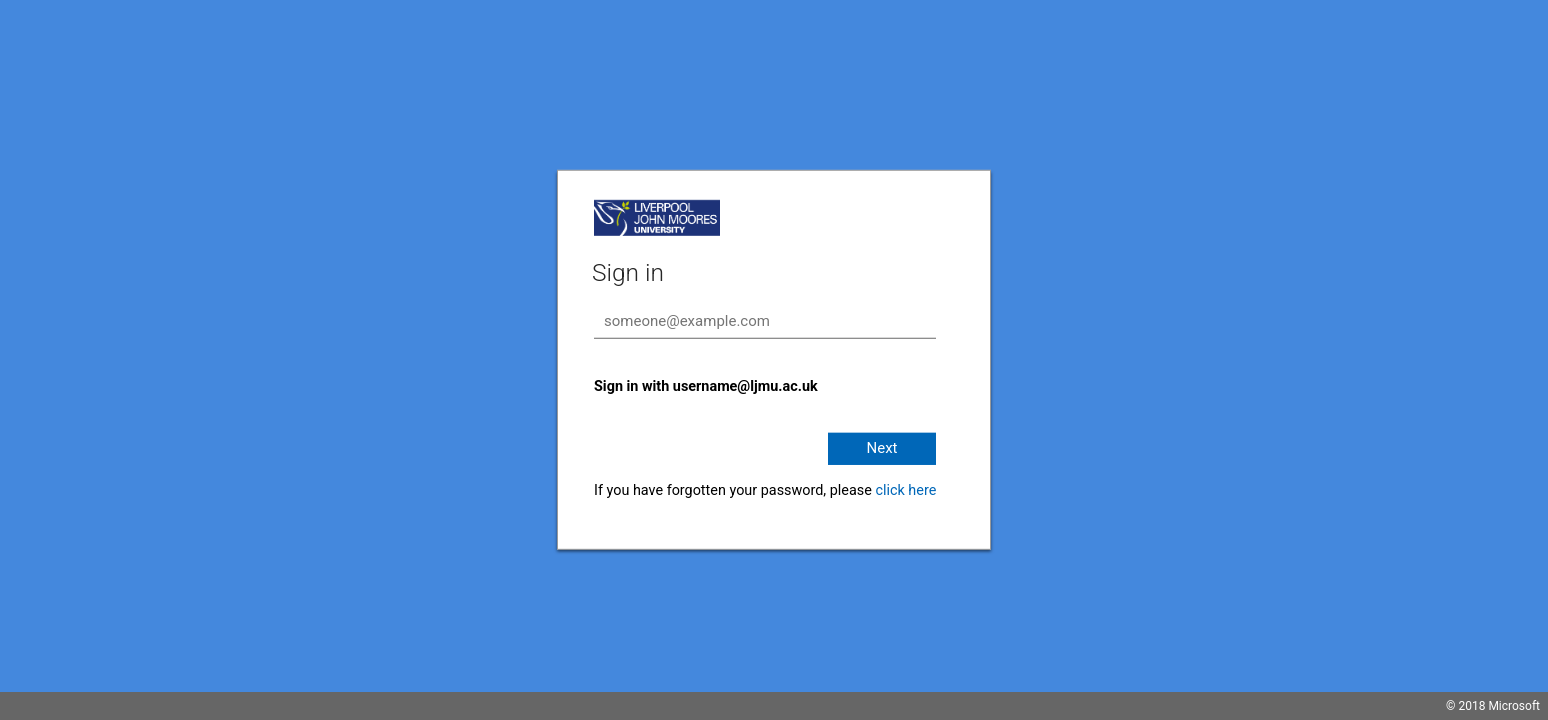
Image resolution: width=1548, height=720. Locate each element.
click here (905, 490)
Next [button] (881, 448)
